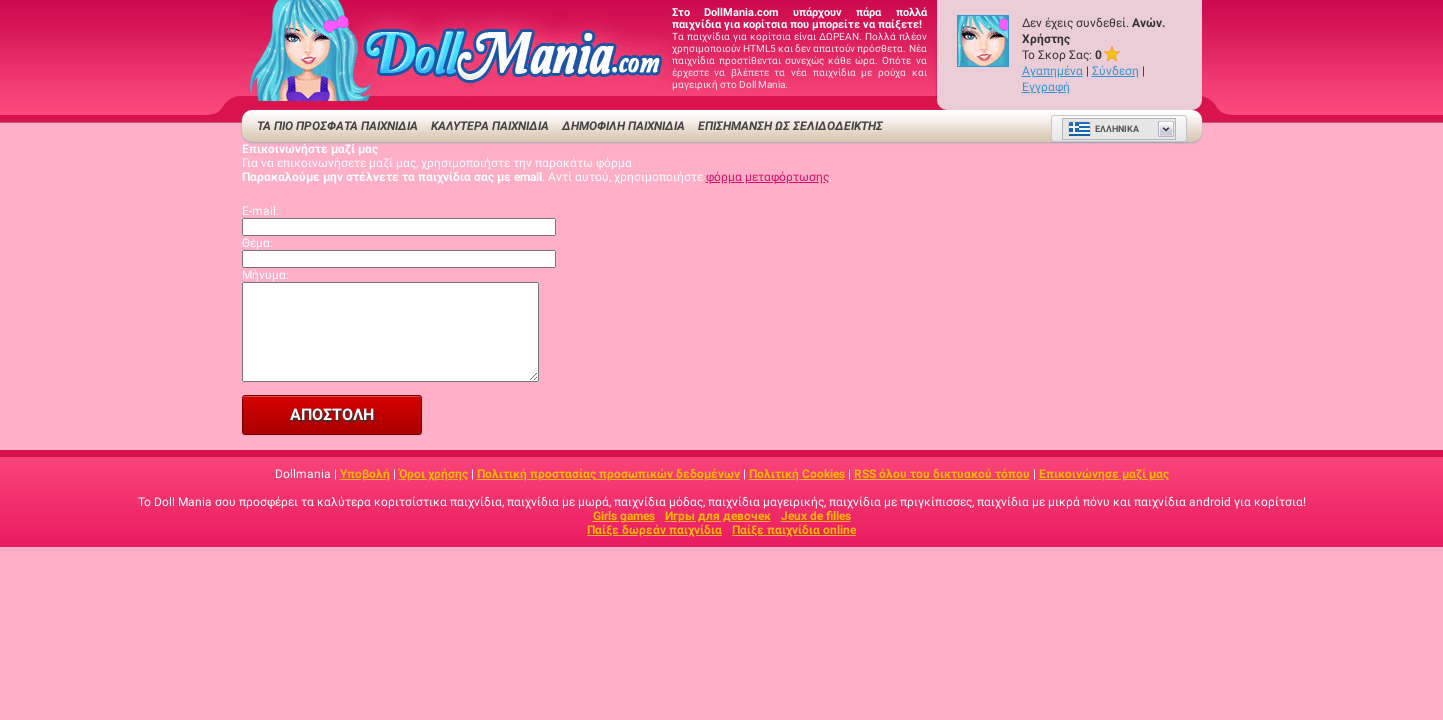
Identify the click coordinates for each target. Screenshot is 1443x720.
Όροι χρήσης (433, 474)
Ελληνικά (1103, 129)
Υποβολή (365, 474)
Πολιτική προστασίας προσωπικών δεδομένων (608, 474)
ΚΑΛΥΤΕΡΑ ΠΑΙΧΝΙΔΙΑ (490, 126)
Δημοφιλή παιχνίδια (623, 126)
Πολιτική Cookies (797, 474)
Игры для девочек (718, 516)
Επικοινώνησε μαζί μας (1104, 474)
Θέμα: (257, 243)
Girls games (624, 516)
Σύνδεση (1115, 71)
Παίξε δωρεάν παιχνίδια (654, 530)
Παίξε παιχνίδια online (794, 530)
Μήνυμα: (265, 275)
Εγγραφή (1046, 87)
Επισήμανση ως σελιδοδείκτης (790, 126)
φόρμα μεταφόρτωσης (767, 177)
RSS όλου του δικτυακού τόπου (942, 474)
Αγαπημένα (1052, 71)
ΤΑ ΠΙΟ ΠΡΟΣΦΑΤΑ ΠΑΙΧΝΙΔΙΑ (337, 126)
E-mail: (260, 211)
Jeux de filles (816, 516)
